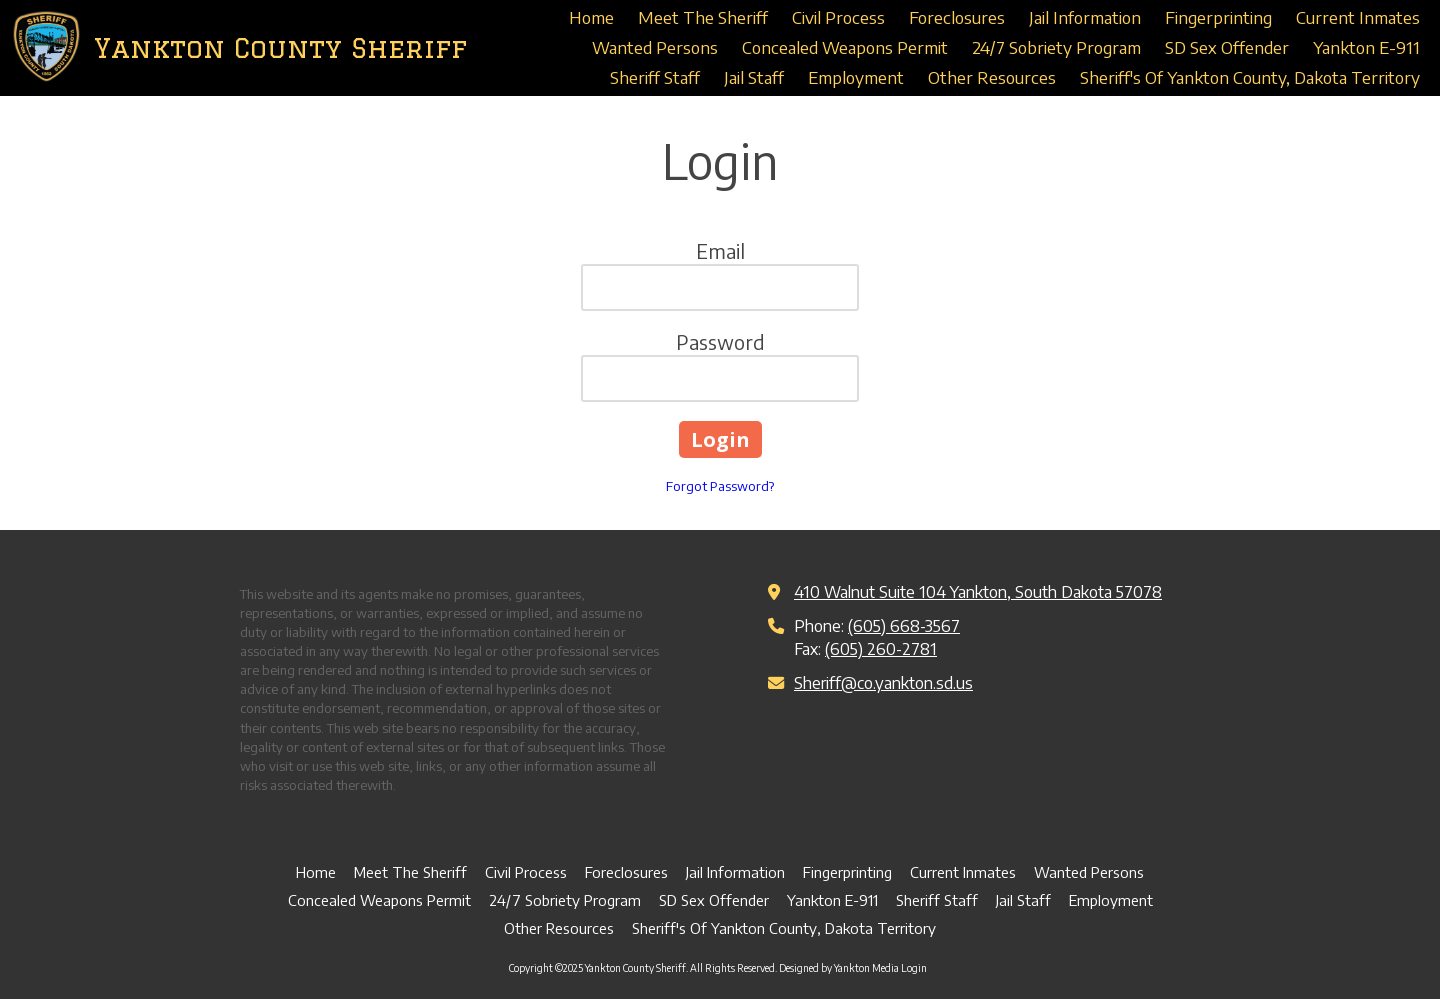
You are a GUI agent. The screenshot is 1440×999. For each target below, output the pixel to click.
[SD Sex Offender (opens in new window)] (1227, 48)
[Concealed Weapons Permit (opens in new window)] (845, 48)
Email (720, 250)
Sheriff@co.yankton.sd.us (883, 682)
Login (914, 968)
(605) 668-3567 (904, 625)
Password (720, 341)
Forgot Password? (720, 486)
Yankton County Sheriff (280, 48)
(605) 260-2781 (881, 648)
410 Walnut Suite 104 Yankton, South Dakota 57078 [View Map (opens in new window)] (978, 591)
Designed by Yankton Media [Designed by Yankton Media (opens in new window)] (839, 968)
